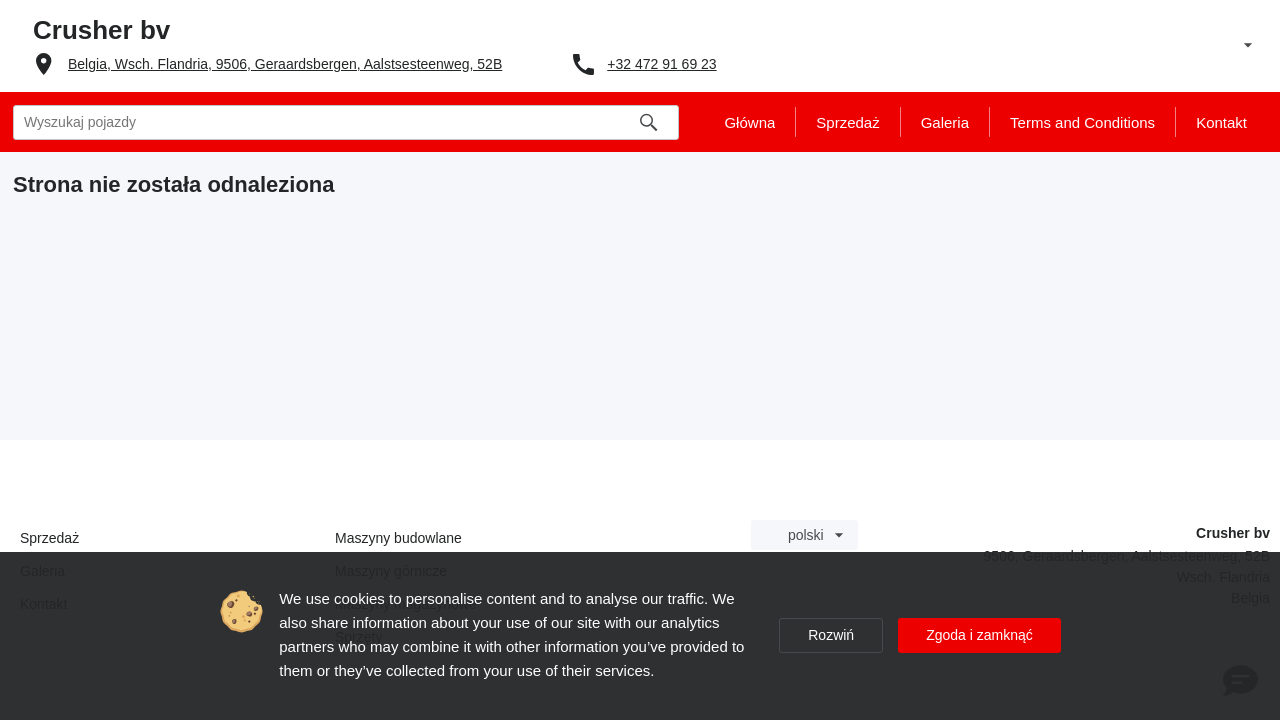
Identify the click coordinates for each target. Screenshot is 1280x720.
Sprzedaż (49, 538)
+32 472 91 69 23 (661, 64)
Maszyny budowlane (398, 538)
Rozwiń (831, 635)
